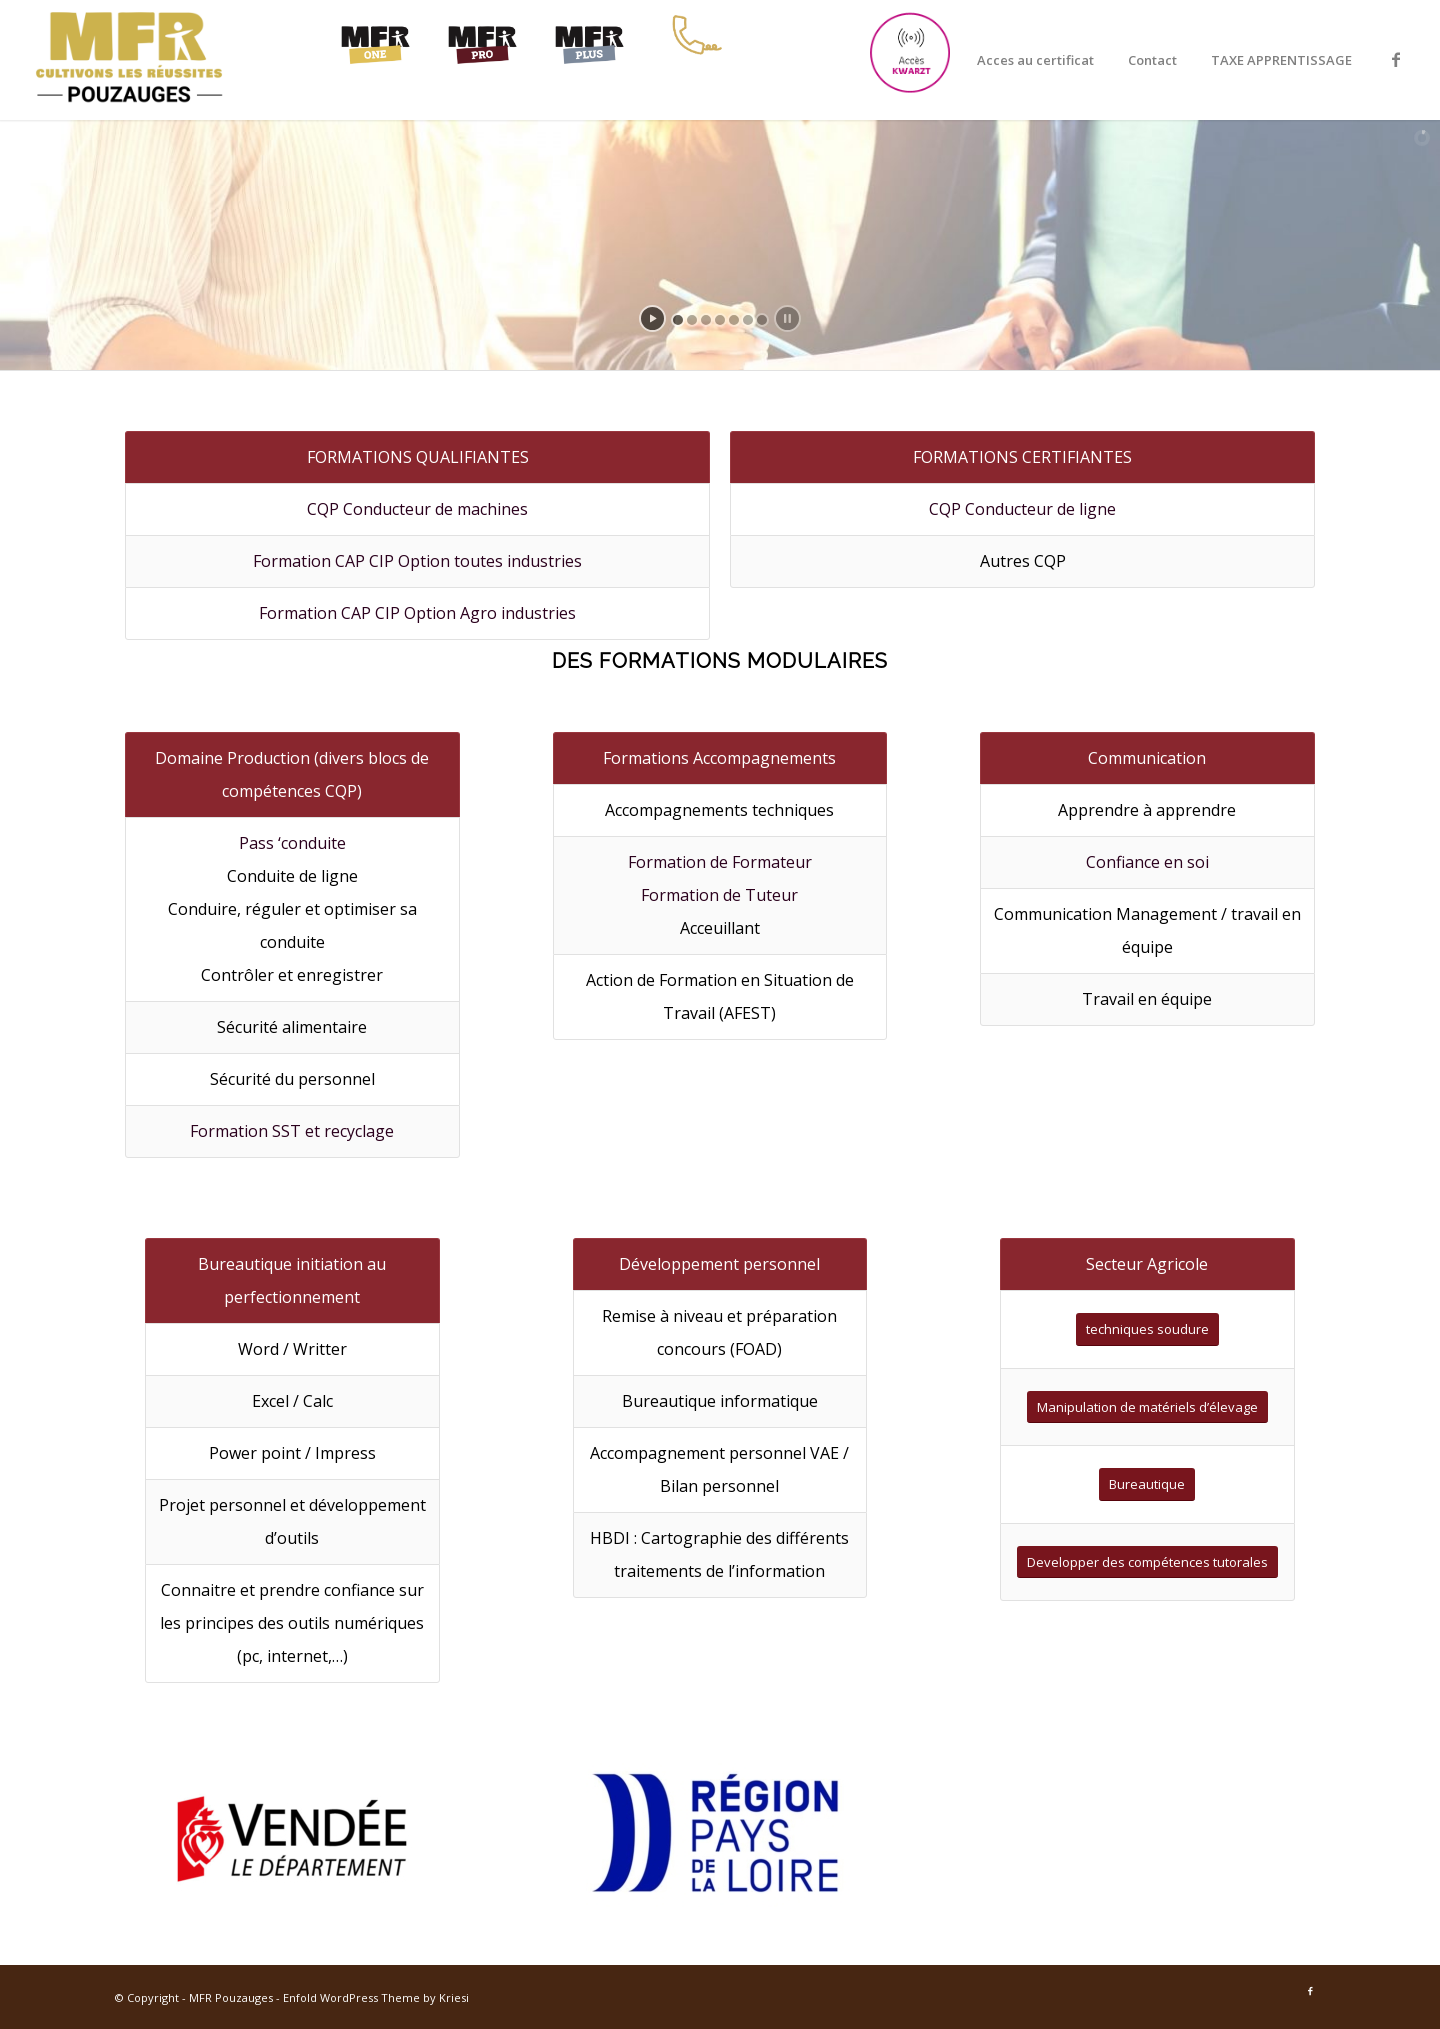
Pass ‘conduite (292, 843)
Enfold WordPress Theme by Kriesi (376, 1997)
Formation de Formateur (720, 862)
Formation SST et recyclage (292, 1131)
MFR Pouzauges (231, 1997)
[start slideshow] (652, 318)
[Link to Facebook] (1396, 59)
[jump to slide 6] (748, 320)
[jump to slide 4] (720, 320)
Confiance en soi (1147, 862)
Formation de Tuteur (719, 895)
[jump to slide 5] (734, 320)
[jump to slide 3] (706, 320)
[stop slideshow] (787, 318)
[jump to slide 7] (762, 320)
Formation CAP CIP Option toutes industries (417, 561)
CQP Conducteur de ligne (1022, 509)
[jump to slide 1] (678, 320)
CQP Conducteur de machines (417, 509)
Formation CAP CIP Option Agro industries (417, 613)
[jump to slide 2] (692, 320)
